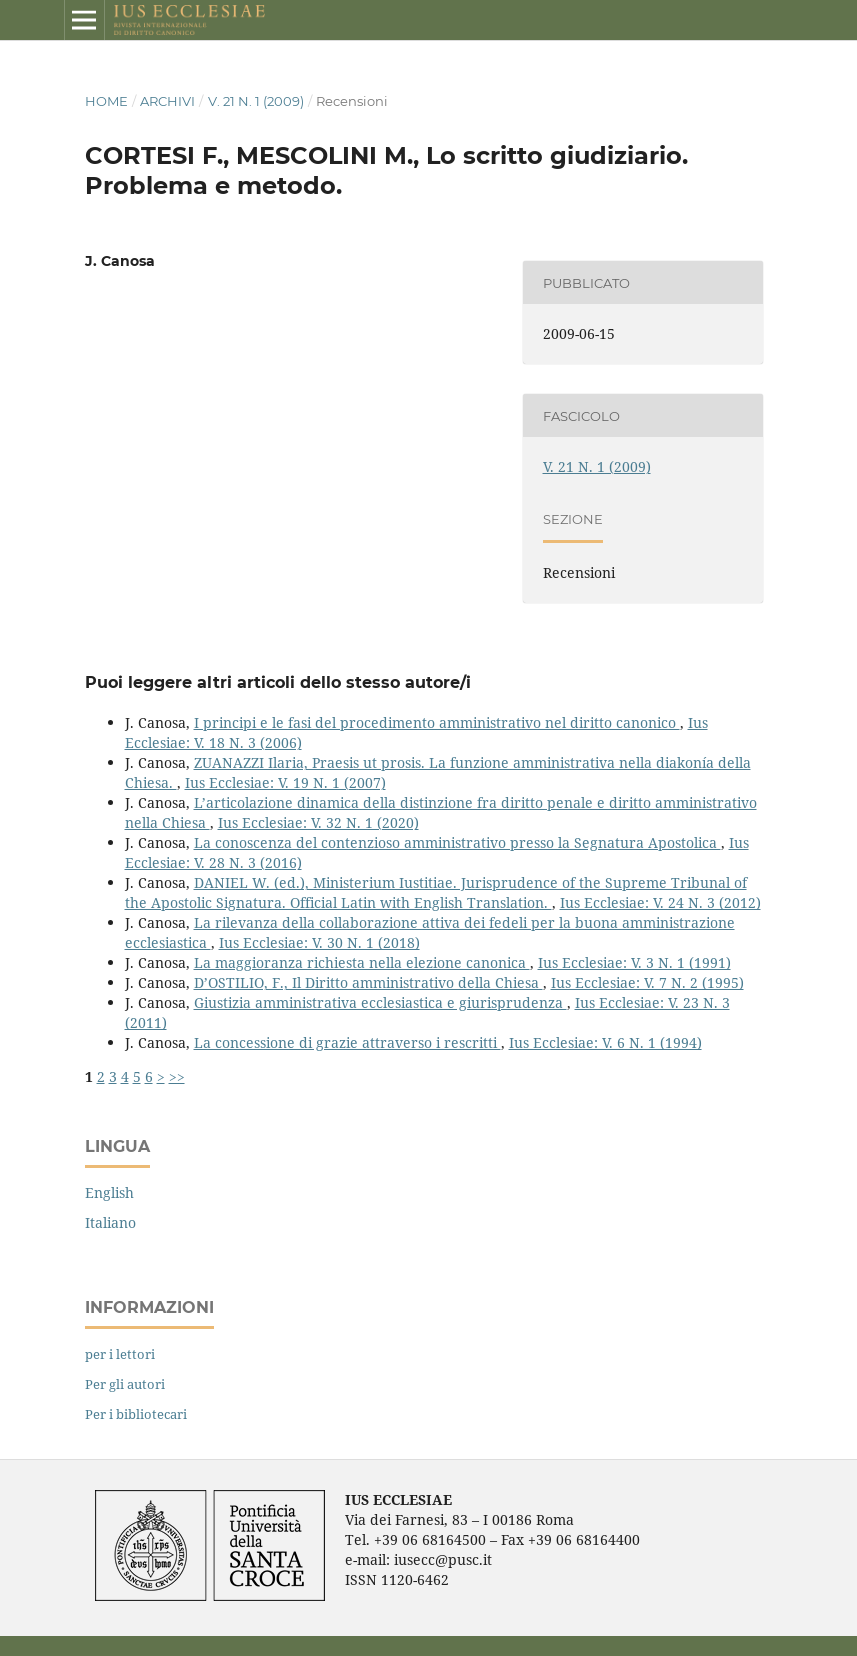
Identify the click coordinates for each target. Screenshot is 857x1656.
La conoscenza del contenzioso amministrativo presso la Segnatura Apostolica (457, 842)
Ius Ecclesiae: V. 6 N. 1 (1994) (605, 1042)
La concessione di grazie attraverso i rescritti (347, 1042)
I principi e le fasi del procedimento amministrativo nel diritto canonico (437, 722)
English (109, 1192)
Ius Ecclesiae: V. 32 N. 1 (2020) (318, 822)
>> (177, 1076)
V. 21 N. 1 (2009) (256, 101)
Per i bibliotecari (136, 1414)
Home (106, 101)
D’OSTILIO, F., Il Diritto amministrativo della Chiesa (368, 982)
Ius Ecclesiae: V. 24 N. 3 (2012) (660, 902)
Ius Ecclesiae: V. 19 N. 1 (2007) (285, 782)
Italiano (110, 1222)
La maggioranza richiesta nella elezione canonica (362, 962)
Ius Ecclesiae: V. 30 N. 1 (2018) (319, 942)
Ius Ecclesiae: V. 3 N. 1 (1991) (634, 962)
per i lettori (120, 1354)
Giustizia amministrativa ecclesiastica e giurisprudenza (380, 1002)
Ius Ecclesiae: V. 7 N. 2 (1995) (647, 982)
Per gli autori (125, 1384)
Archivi (167, 101)
